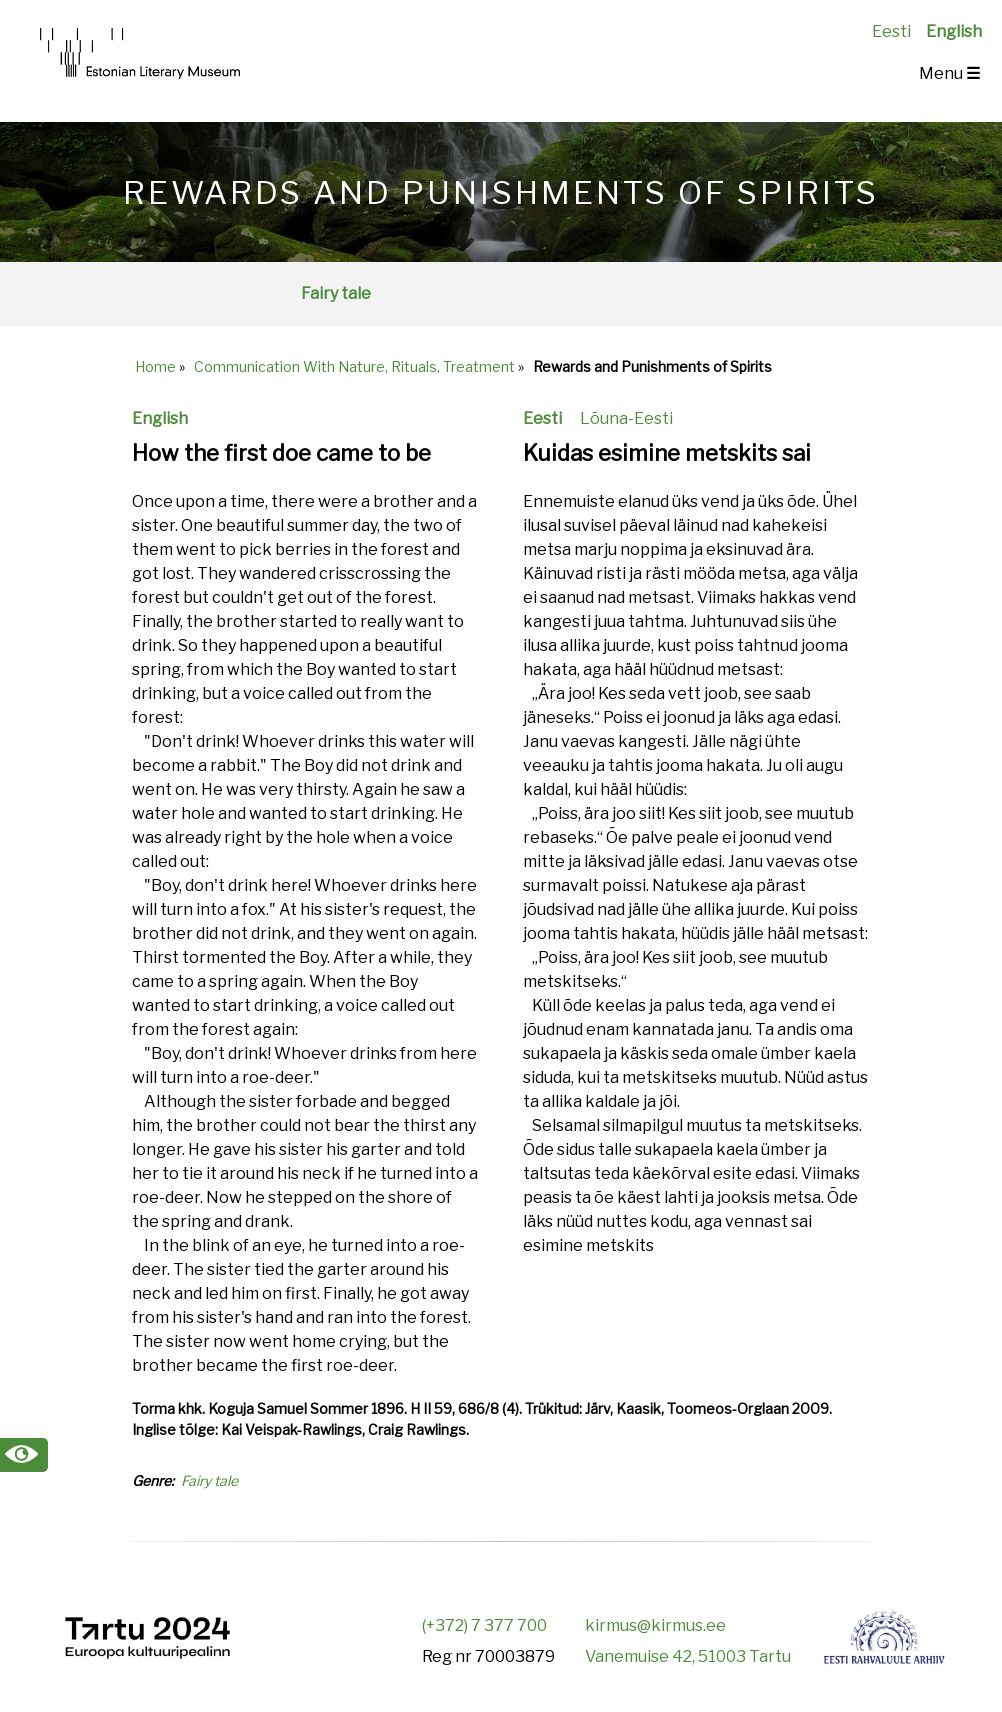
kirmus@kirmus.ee (655, 1625)
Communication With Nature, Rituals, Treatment (354, 366)
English (954, 31)
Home (155, 366)
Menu (949, 73)
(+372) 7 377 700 (484, 1625)
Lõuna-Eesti (626, 418)
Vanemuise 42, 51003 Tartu (688, 1656)
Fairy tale (336, 293)
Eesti (891, 31)
